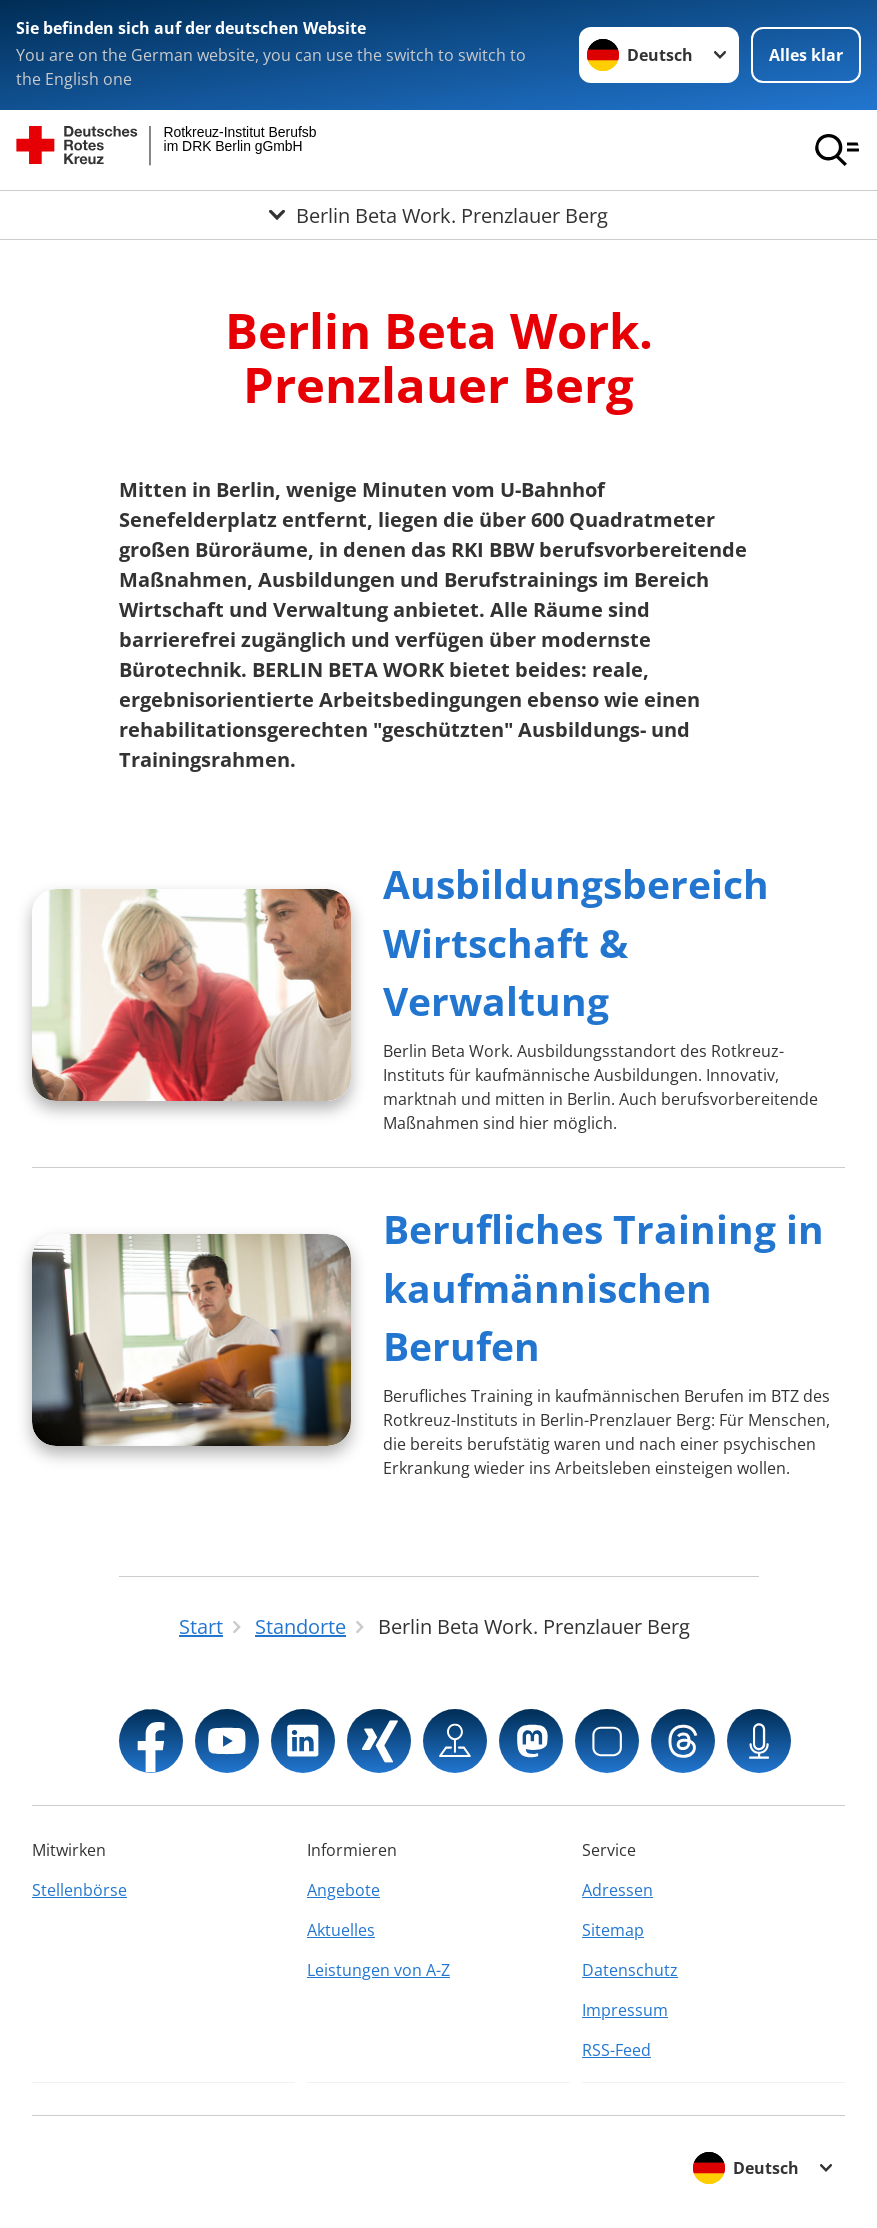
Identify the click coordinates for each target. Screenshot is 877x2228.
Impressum (625, 2010)
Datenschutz (630, 1970)
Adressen (617, 1890)
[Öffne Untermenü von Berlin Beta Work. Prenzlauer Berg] (438, 215)
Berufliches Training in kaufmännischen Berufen (603, 1287)
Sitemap (613, 1930)
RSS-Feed (616, 2050)
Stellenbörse (79, 1890)
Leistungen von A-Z (378, 1970)
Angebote (343, 1890)
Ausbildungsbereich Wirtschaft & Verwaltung (576, 942)
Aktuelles (341, 1930)
